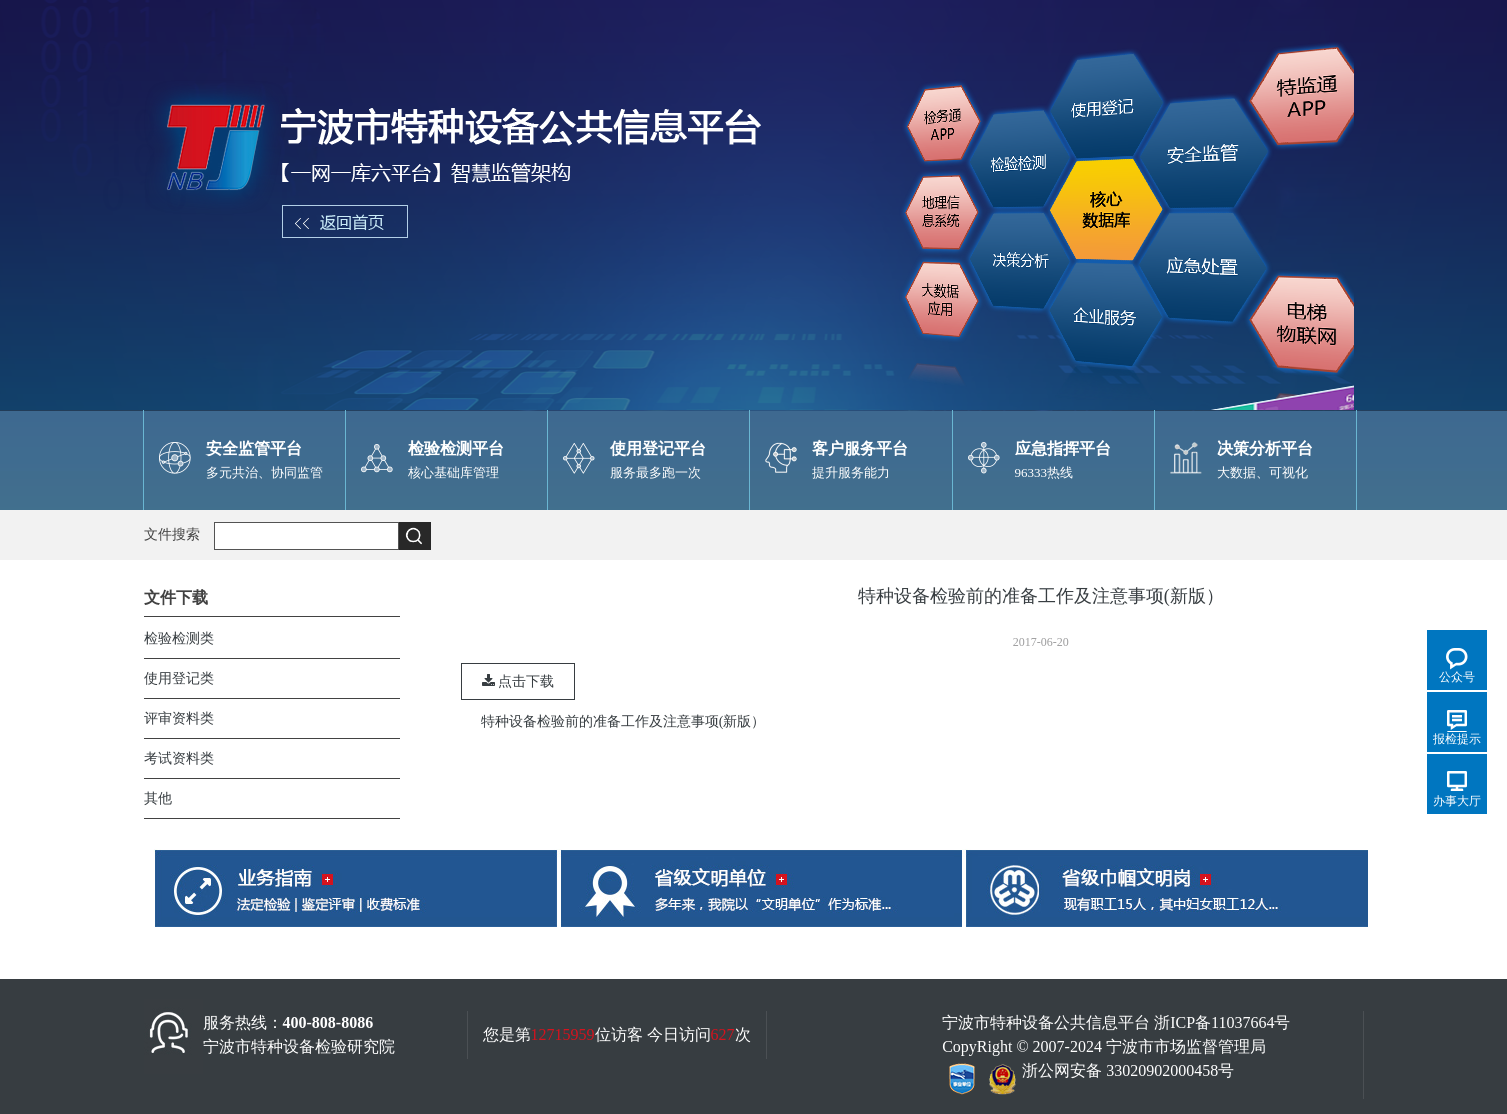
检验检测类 (179, 638)
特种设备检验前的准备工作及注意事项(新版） (623, 721)
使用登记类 (179, 678)
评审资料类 (179, 718)
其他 (158, 798)
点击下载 (518, 681)
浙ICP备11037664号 (1222, 1022)
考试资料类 (179, 758)
